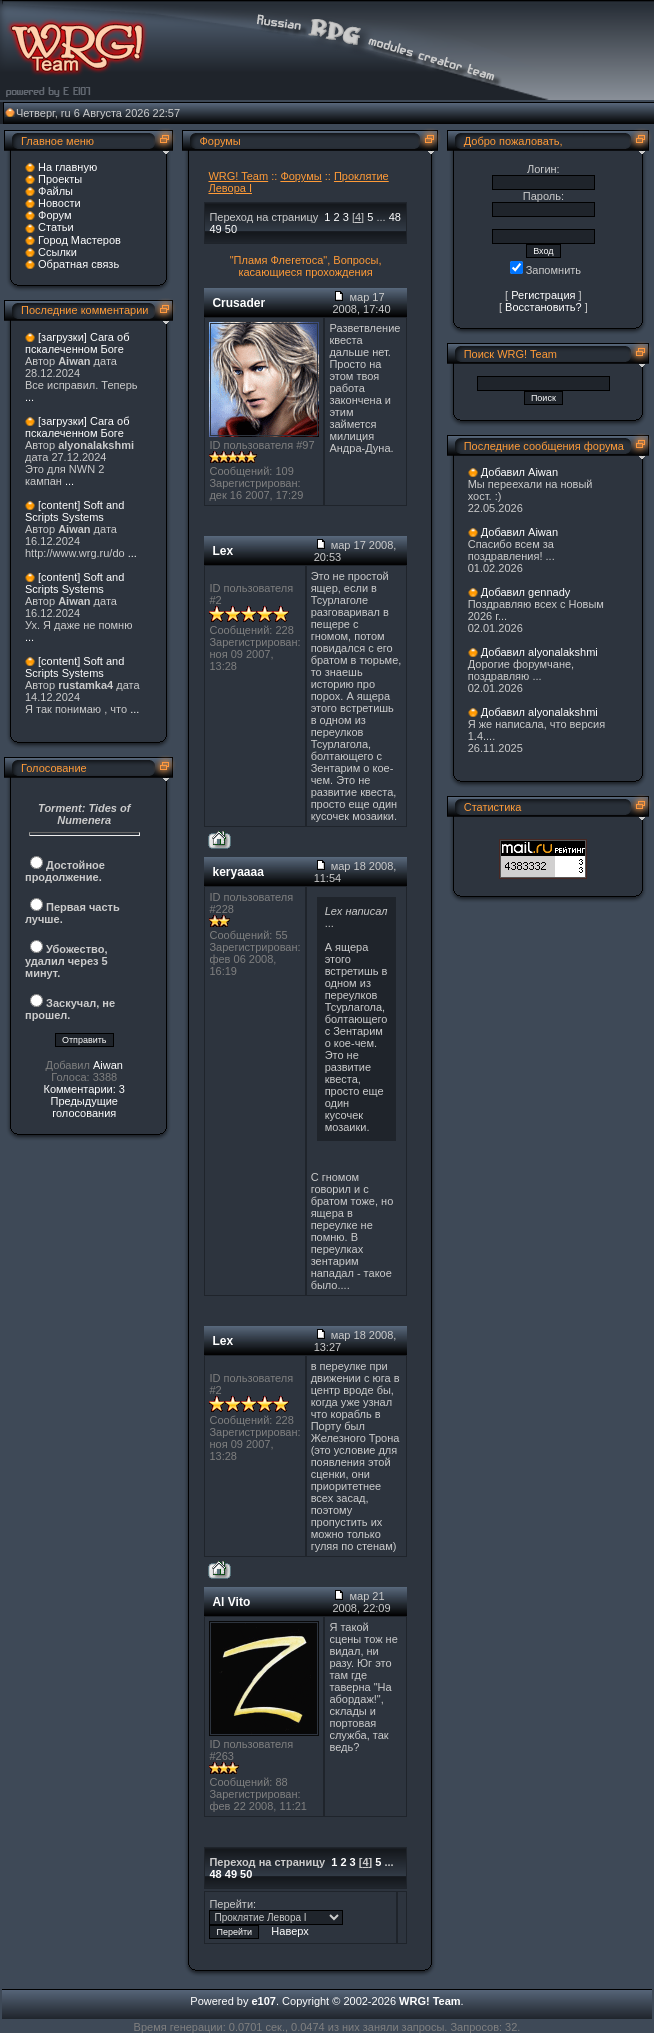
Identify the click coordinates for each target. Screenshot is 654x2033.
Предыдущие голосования (83, 1107)
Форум (54, 215)
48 (395, 217)
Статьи (56, 227)
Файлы (55, 191)
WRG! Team (238, 176)
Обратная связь (78, 264)
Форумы (300, 176)
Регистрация (543, 295)
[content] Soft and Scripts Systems (74, 511)
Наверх (289, 1931)
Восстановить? (543, 307)
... (29, 397)
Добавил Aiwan (519, 472)
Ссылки (57, 252)
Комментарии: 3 (84, 1089)
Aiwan (108, 1065)
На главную (67, 167)
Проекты (60, 179)
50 (231, 229)
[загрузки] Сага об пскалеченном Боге (77, 343)
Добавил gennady (526, 592)
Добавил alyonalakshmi (539, 652)
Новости (59, 203)
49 (215, 229)
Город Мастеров (79, 240)
